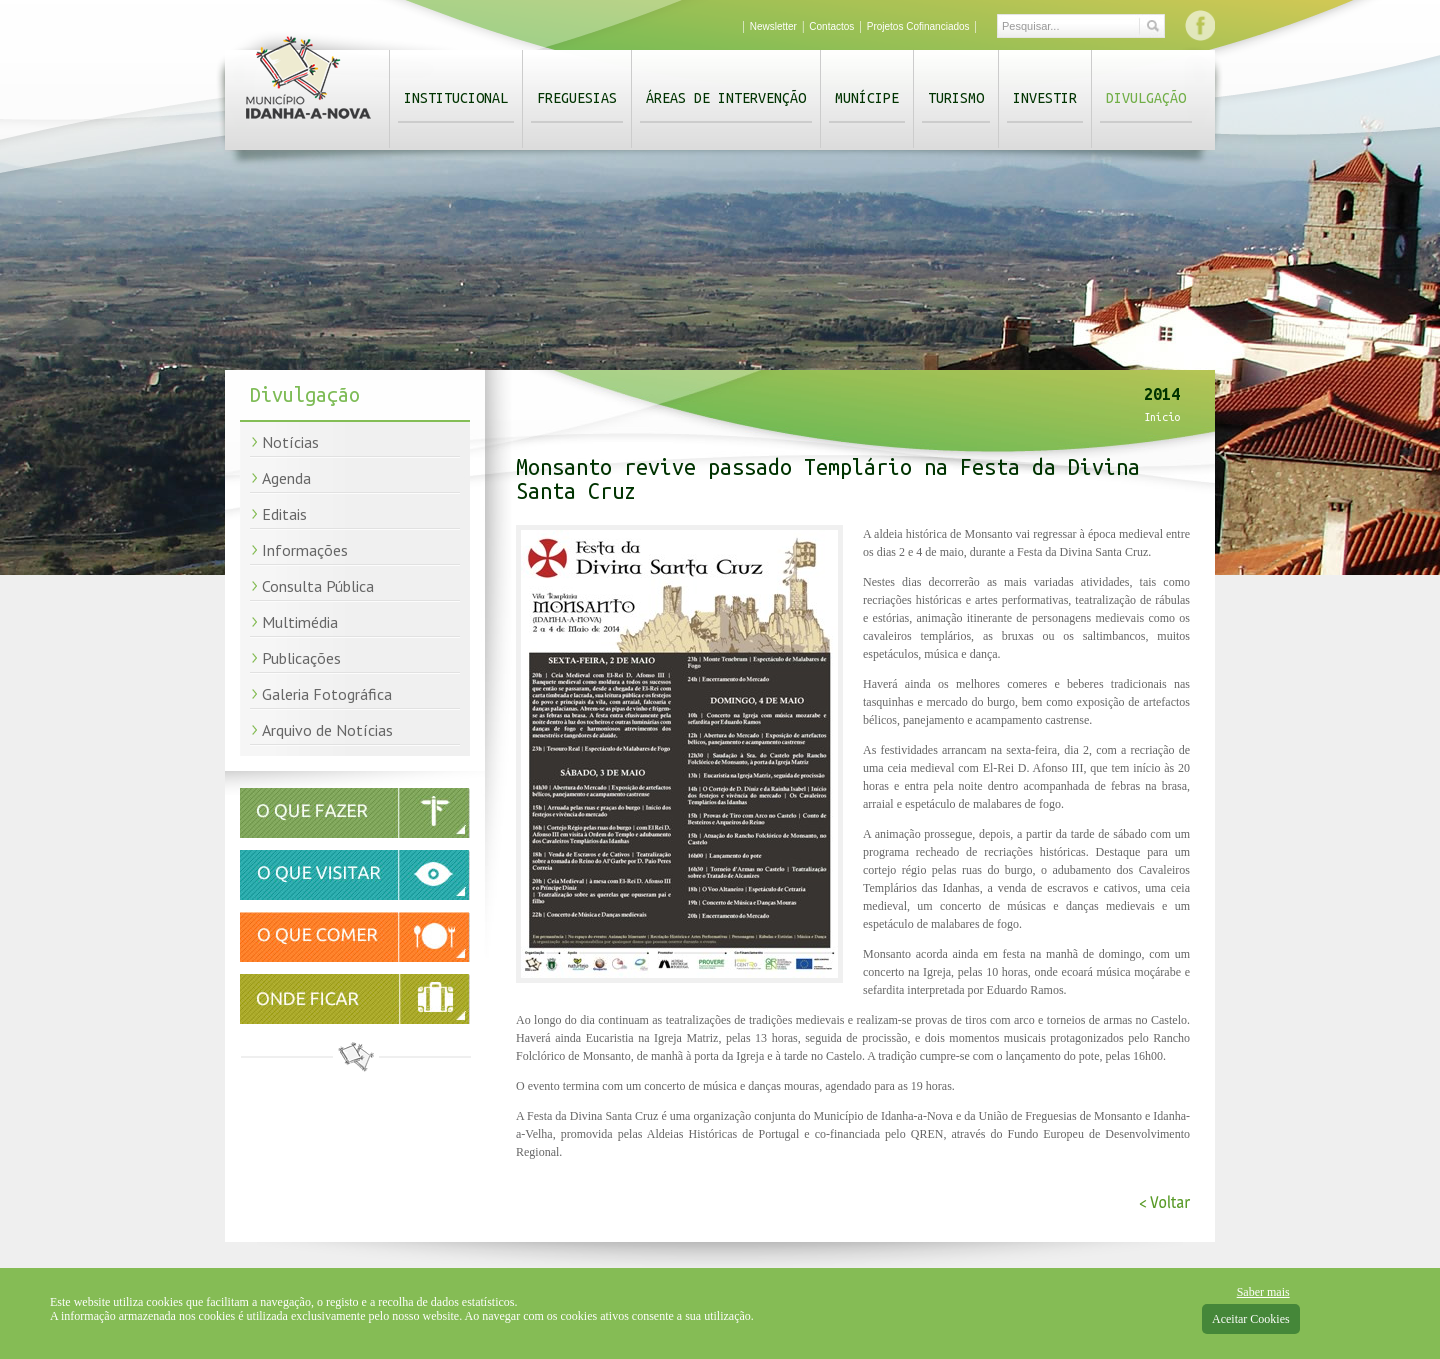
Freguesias (577, 98)
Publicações (301, 658)
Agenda (286, 478)
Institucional (456, 98)
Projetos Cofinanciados (918, 26)
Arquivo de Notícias (327, 730)
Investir (1045, 98)
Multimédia (300, 622)
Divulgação (1146, 98)
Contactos (831, 26)
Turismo (956, 98)
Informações (305, 550)
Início (1162, 417)
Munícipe (867, 98)
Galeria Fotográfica (327, 694)
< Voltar (1164, 1202)
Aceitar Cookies (1251, 1319)
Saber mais (1263, 1292)
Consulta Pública (318, 586)
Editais (284, 514)
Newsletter (773, 26)
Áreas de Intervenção (726, 98)
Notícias (290, 442)
